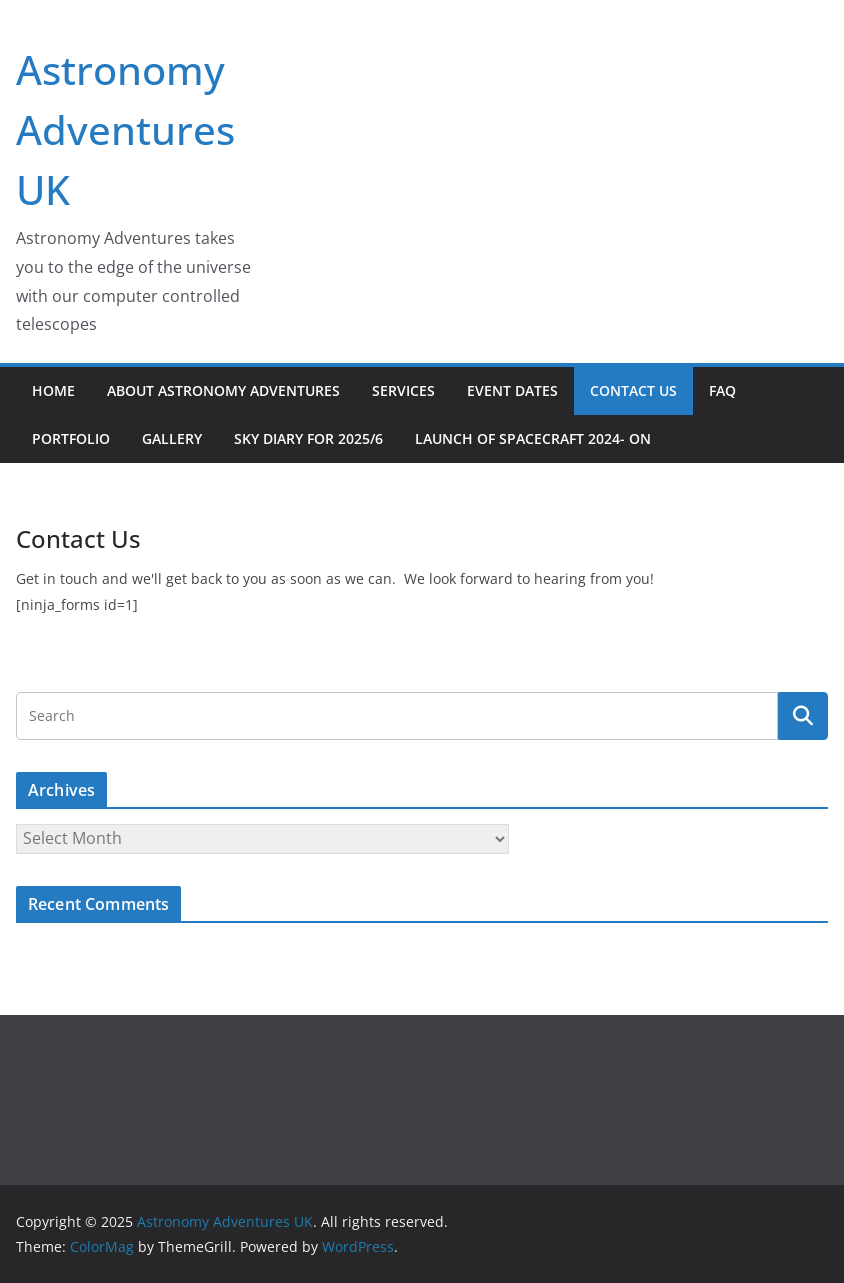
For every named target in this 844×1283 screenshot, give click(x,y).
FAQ (722, 390)
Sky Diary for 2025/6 (308, 438)
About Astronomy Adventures (223, 390)
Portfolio (71, 438)
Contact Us (633, 390)
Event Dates (512, 390)
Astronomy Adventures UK (125, 129)
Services (403, 390)
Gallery (172, 438)
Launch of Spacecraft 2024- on (533, 438)
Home (53, 390)
